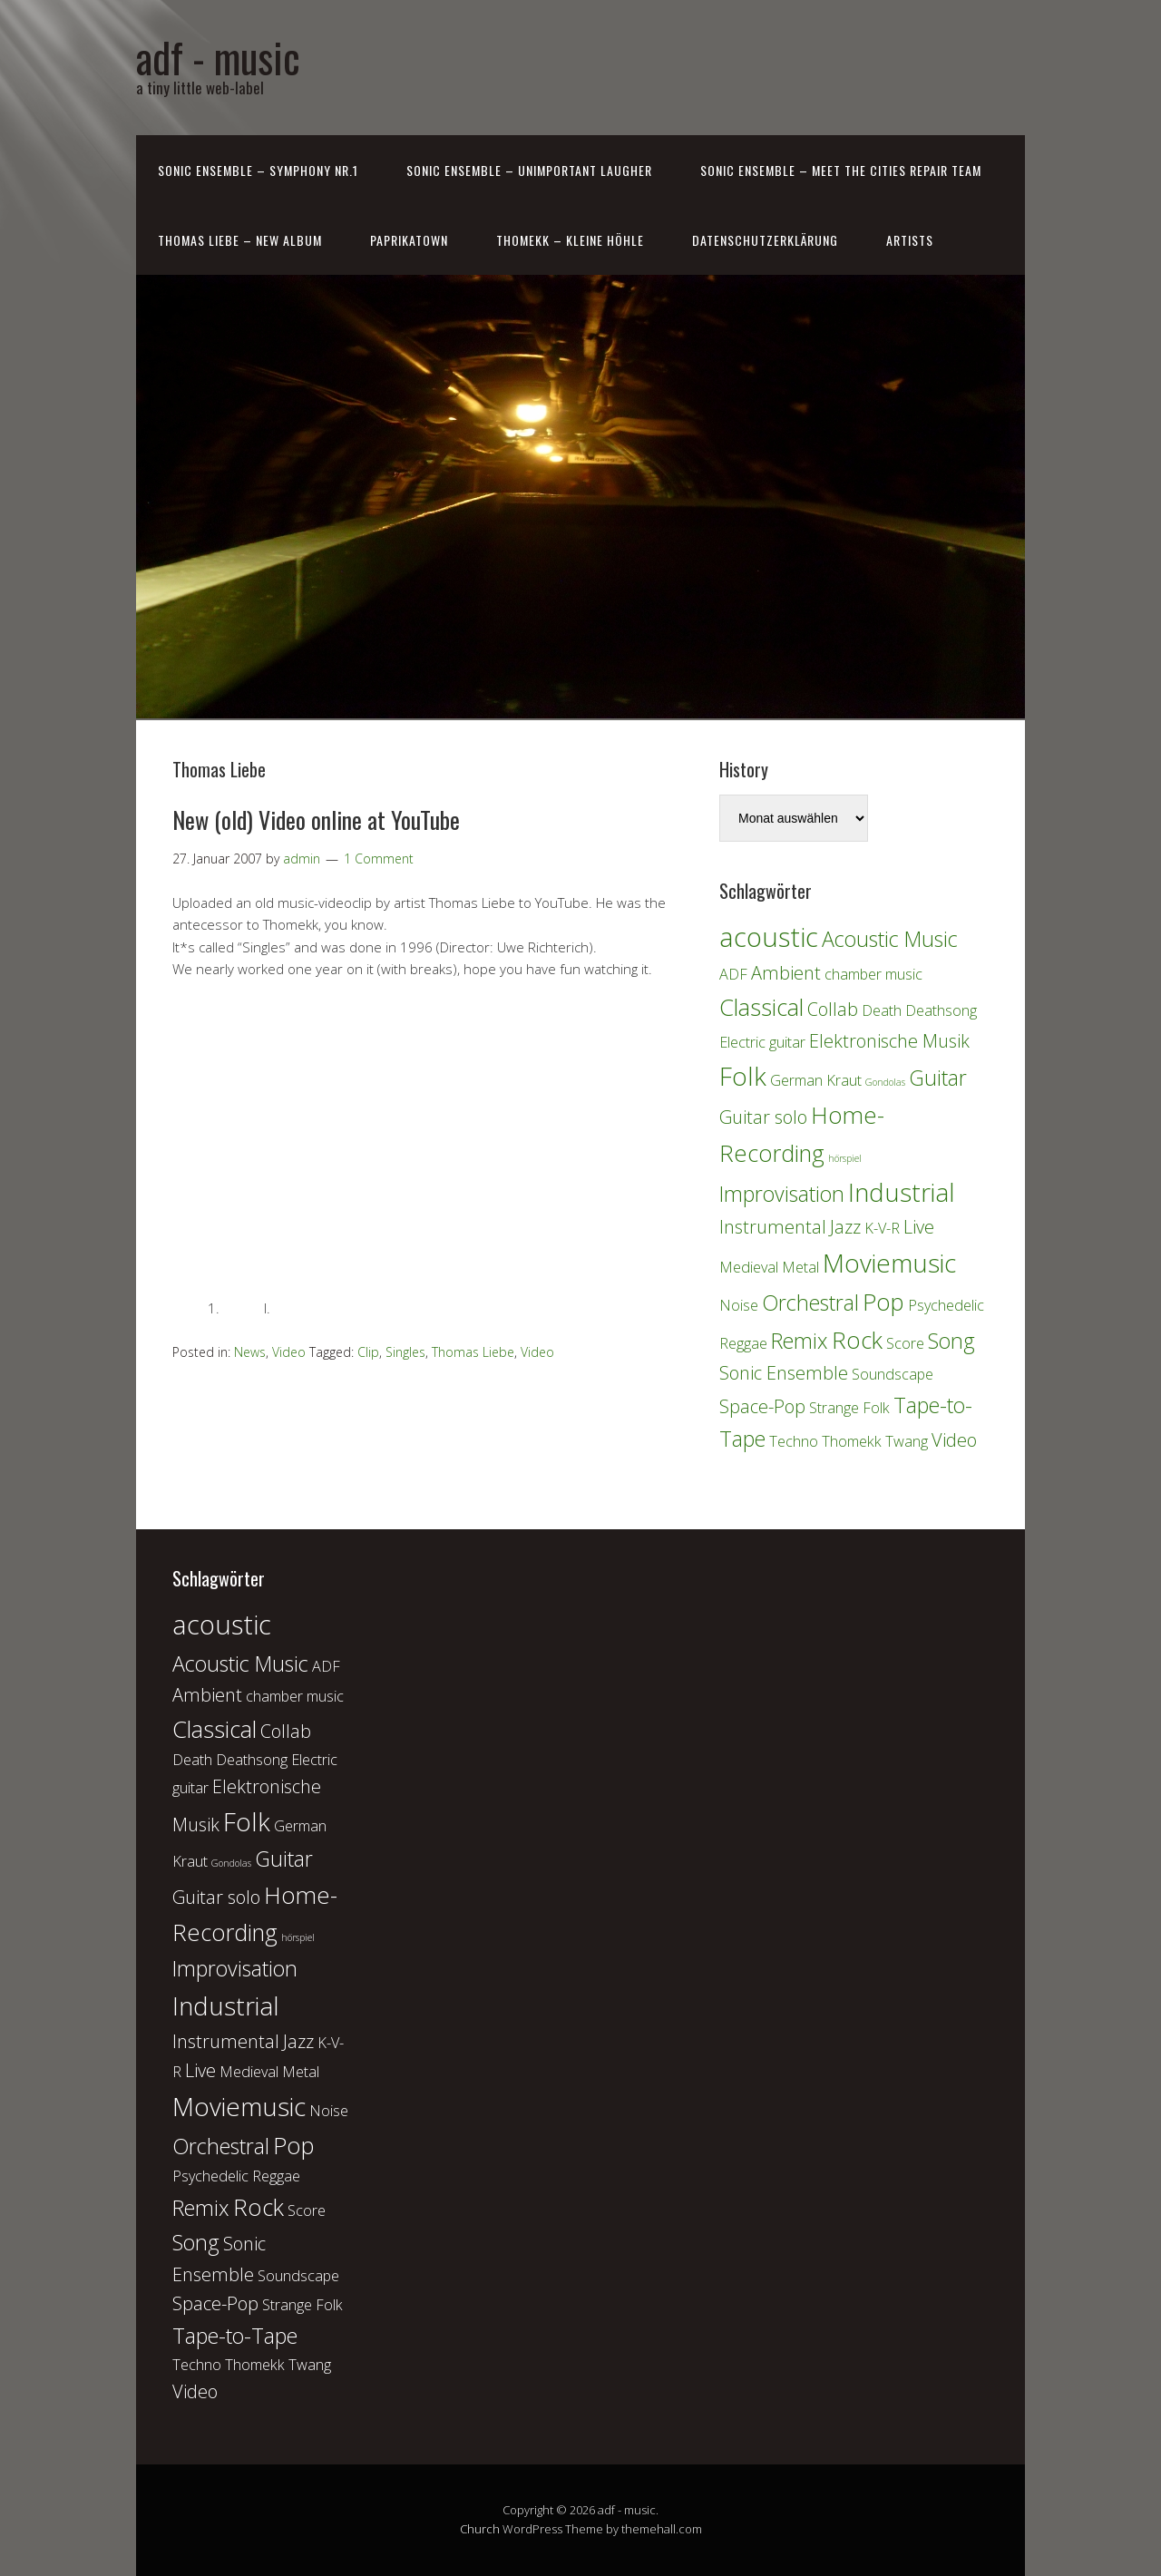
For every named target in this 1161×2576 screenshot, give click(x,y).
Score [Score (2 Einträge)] (905, 1343)
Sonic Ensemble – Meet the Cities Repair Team (840, 170)
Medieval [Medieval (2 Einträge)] (748, 1267)
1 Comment (379, 858)
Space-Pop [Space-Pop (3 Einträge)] (762, 1406)
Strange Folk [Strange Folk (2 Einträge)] (849, 1408)
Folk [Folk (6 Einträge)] (742, 1076)
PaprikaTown (409, 239)
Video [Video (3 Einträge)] (954, 1440)
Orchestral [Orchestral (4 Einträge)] (810, 1302)
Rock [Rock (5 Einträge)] (857, 1340)
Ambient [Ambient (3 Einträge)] (786, 973)
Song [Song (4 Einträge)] (951, 1340)
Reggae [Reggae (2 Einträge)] (743, 1343)
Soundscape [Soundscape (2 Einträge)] (892, 1374)
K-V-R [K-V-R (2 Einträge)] (882, 1228)
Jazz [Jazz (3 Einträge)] (845, 1227)
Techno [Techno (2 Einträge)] (793, 1441)
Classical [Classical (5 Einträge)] (761, 1007)
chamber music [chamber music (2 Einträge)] (873, 974)
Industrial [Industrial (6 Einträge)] (901, 1192)
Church (480, 2529)
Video (289, 1352)
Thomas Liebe (473, 1352)
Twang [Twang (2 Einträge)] (906, 1441)
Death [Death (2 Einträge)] (882, 1010)
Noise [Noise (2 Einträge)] (738, 1305)
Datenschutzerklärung (765, 239)
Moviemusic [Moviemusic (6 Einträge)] (889, 1262)
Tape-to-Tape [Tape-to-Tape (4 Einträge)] (235, 2335)
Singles (405, 1352)
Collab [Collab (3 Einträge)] (832, 1009)
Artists (909, 239)
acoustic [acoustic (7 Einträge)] (768, 937)
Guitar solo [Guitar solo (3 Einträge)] (763, 1117)
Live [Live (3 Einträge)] (918, 1227)
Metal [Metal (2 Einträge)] (800, 1267)
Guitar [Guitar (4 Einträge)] (938, 1077)
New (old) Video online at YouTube (316, 819)
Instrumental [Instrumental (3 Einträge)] (772, 1227)
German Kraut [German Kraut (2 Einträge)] (816, 1080)
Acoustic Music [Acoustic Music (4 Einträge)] (890, 938)
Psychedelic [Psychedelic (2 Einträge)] (946, 1305)
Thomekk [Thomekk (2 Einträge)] (852, 1441)
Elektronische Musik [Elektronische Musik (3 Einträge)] (889, 1041)
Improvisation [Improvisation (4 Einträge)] (781, 1193)
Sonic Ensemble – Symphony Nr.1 (258, 170)
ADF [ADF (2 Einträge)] (733, 974)
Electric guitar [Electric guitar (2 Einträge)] (762, 1042)
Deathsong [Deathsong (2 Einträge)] (941, 1010)
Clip (368, 1352)
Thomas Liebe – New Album (240, 239)
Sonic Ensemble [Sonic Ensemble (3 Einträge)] (783, 1373)
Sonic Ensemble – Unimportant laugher (529, 170)
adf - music (218, 56)
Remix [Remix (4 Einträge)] (799, 1340)
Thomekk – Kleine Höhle (570, 239)
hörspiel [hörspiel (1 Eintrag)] (845, 1158)
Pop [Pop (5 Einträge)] (883, 1302)
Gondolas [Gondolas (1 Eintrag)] (885, 1082)
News (250, 1352)
